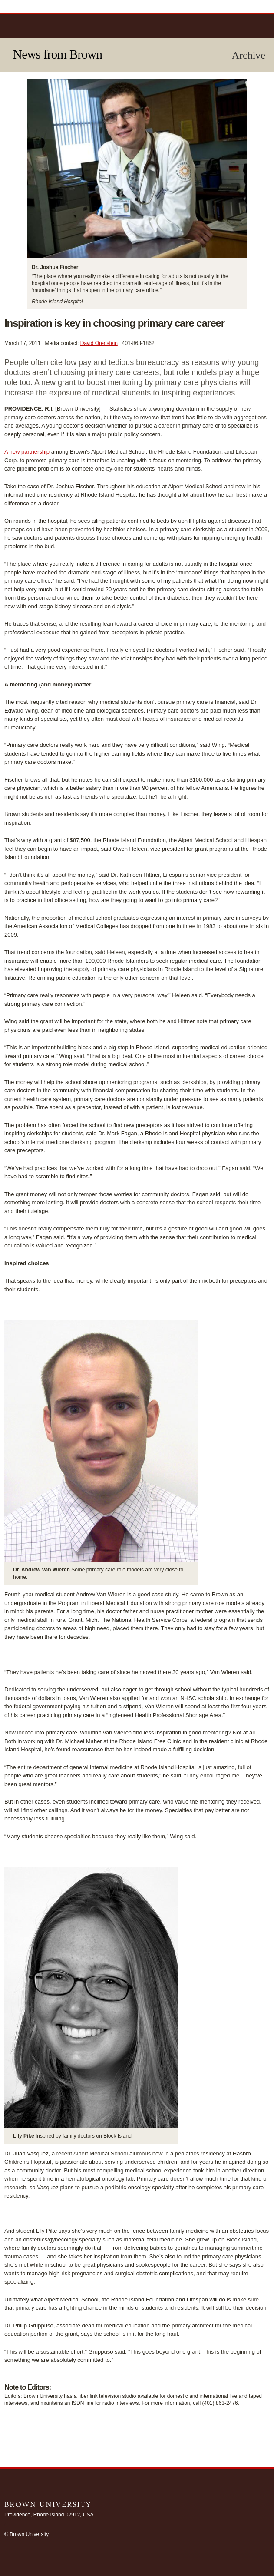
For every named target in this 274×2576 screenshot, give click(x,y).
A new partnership (27, 451)
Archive (248, 55)
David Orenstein (99, 343)
